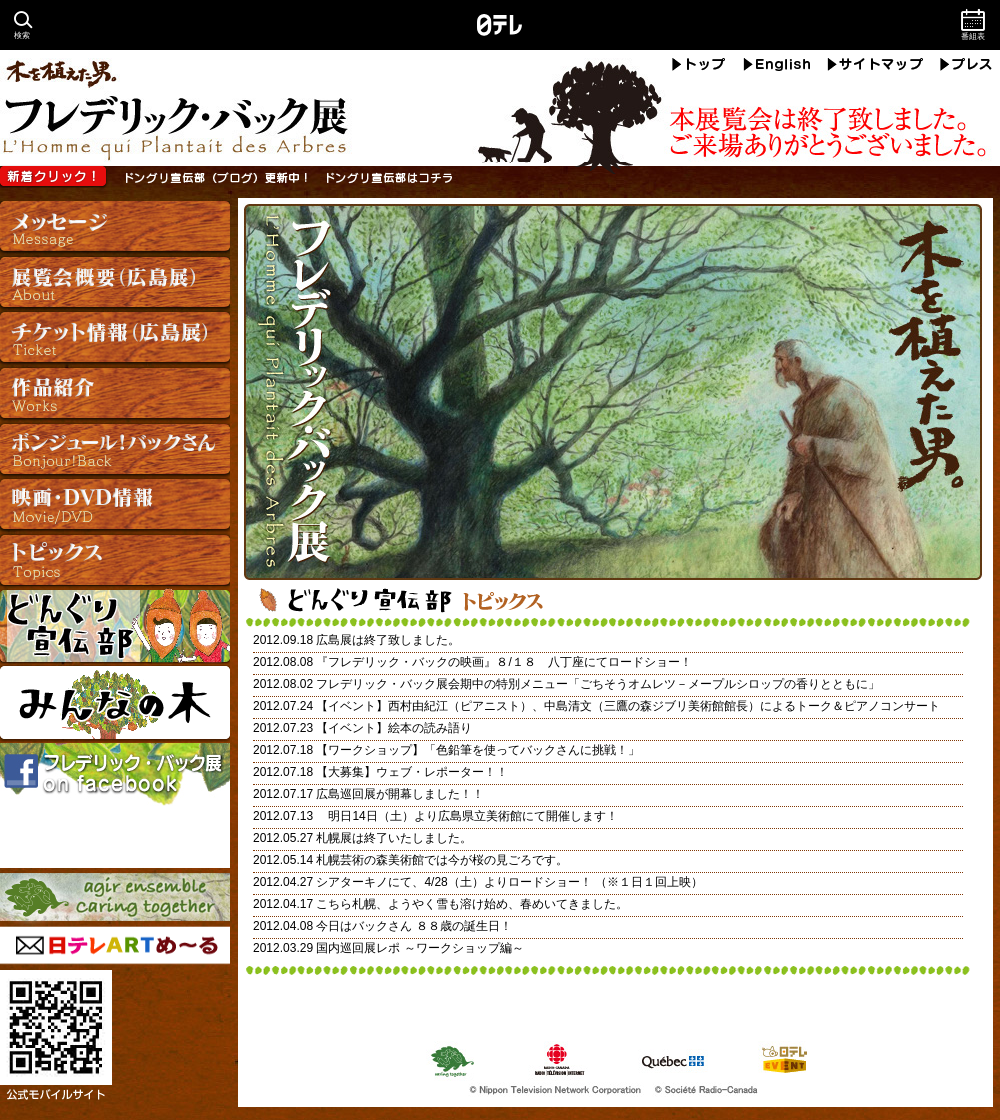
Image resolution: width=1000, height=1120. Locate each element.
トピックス (115, 559)
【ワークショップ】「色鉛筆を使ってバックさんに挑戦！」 (478, 750)
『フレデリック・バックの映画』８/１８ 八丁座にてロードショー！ (503, 662)
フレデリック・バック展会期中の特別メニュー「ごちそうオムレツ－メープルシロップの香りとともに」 (598, 684)
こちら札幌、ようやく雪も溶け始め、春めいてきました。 (472, 904)
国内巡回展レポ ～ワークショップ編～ (419, 948)
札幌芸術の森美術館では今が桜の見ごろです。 (442, 860)
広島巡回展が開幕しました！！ (400, 794)
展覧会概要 (115, 284)
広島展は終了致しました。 (388, 640)
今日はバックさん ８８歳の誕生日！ (413, 926)
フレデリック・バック (500, 106)
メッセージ (115, 229)
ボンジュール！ (115, 449)
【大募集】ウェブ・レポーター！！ (412, 772)
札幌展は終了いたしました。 (394, 838)
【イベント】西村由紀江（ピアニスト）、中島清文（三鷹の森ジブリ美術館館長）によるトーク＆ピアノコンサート (628, 706)
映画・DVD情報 (115, 504)
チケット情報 (115, 339)
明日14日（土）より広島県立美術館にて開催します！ (466, 816)
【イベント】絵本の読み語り (394, 728)
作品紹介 (115, 394)
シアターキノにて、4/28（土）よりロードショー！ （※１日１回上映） (509, 882)
